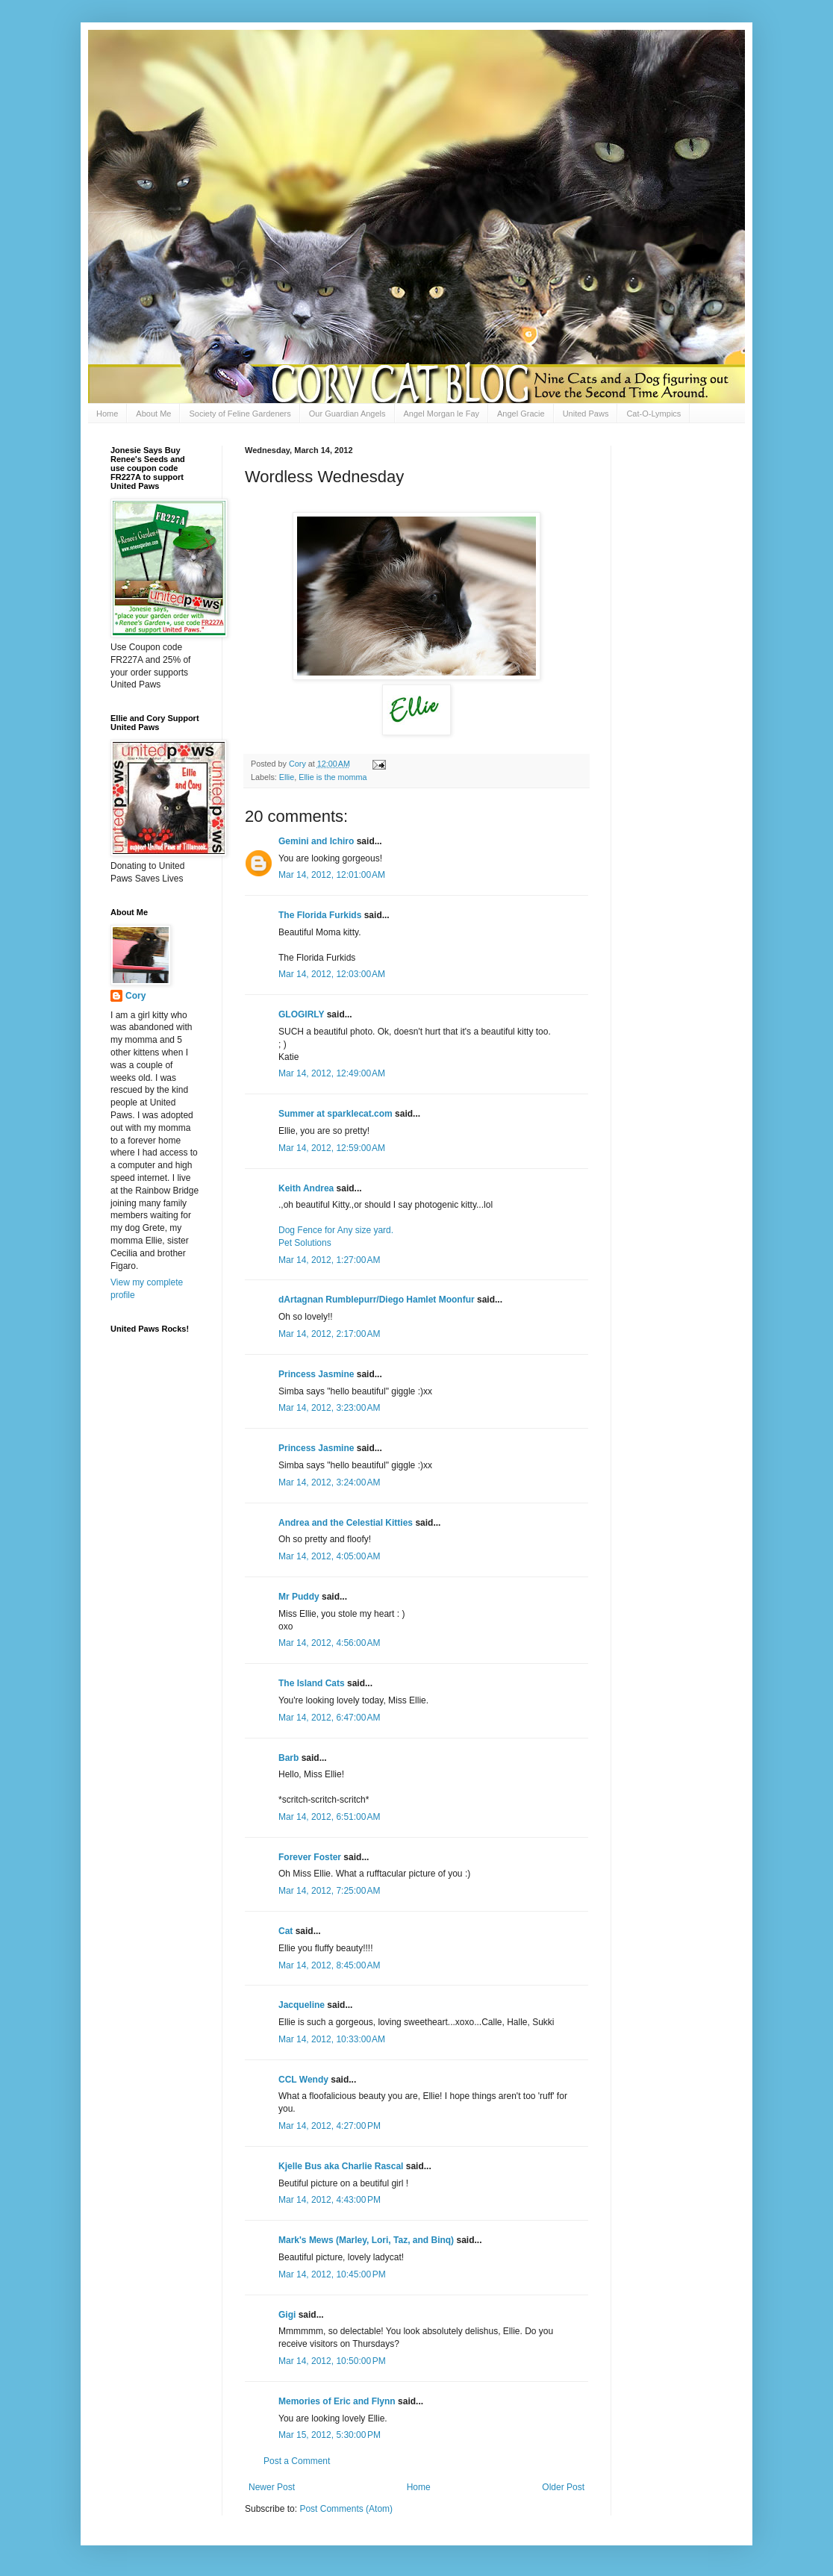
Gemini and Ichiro (316, 841)
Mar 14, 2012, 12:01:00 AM (331, 875)
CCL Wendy (303, 2079)
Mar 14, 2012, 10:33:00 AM (331, 2039)
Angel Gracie (521, 413)
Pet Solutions (304, 1243)
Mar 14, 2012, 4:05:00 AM (329, 1556)
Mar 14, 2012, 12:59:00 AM (331, 1148)
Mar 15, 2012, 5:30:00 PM (329, 2435)
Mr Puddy (298, 1596)
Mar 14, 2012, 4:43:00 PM (329, 2200)
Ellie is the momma (332, 777)
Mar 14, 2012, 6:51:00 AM (329, 1817)
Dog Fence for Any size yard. (335, 1230)
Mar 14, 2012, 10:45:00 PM (332, 2274)
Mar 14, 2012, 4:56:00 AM (329, 1643)
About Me (153, 413)
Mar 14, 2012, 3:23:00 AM (329, 1408)
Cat (285, 1931)
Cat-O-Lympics (653, 413)
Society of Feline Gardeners (239, 413)
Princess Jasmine (316, 1374)
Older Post (563, 2487)
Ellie (286, 777)
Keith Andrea (306, 1188)
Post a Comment (296, 2461)
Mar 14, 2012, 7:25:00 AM (329, 1891)
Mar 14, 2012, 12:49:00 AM (331, 1073)
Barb (290, 1758)
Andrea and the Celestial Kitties (345, 1523)
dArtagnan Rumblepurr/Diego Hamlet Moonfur (376, 1299)
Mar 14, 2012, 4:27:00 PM (329, 2126)
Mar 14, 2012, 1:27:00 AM (329, 1260)
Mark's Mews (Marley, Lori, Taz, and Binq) (366, 2240)
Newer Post (272, 2487)
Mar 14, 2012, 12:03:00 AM (331, 974)
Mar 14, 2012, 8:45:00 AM (329, 1965)
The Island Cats (311, 1683)
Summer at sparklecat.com (335, 1113)
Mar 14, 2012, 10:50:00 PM (332, 2361)
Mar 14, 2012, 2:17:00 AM (329, 1334)
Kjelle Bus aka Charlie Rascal (340, 2166)
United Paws (586, 413)
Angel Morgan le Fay (442, 413)
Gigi (287, 2315)
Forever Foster (309, 1857)
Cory (135, 996)
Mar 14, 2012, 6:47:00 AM (329, 1717)
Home (107, 413)
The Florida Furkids (319, 915)
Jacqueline (301, 2005)
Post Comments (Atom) (346, 2509)
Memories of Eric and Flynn (337, 2401)
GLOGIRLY (301, 1014)
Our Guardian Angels (347, 413)
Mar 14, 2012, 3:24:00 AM (329, 1482)
